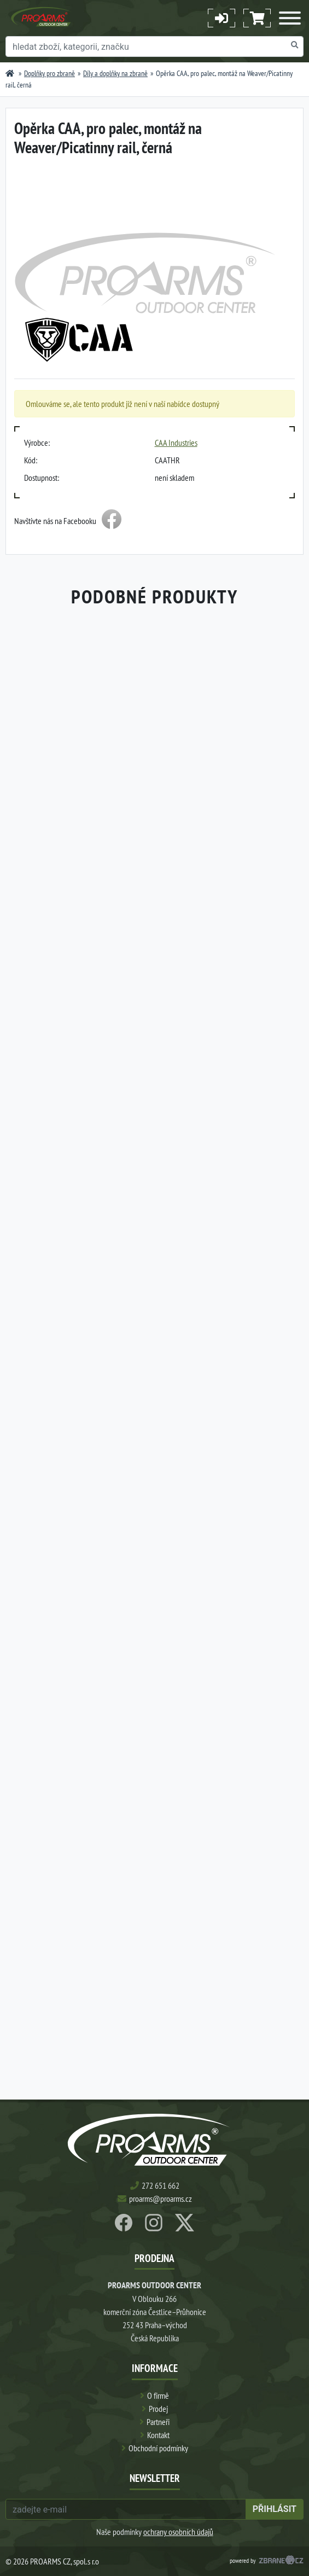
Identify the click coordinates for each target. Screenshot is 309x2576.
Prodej (158, 2408)
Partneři (158, 2421)
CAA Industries (176, 442)
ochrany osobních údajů (178, 2531)
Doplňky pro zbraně (49, 73)
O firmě (158, 2395)
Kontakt (158, 2434)
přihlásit (274, 2509)
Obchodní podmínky (158, 2448)
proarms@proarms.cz (160, 2198)
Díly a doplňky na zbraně (115, 73)
